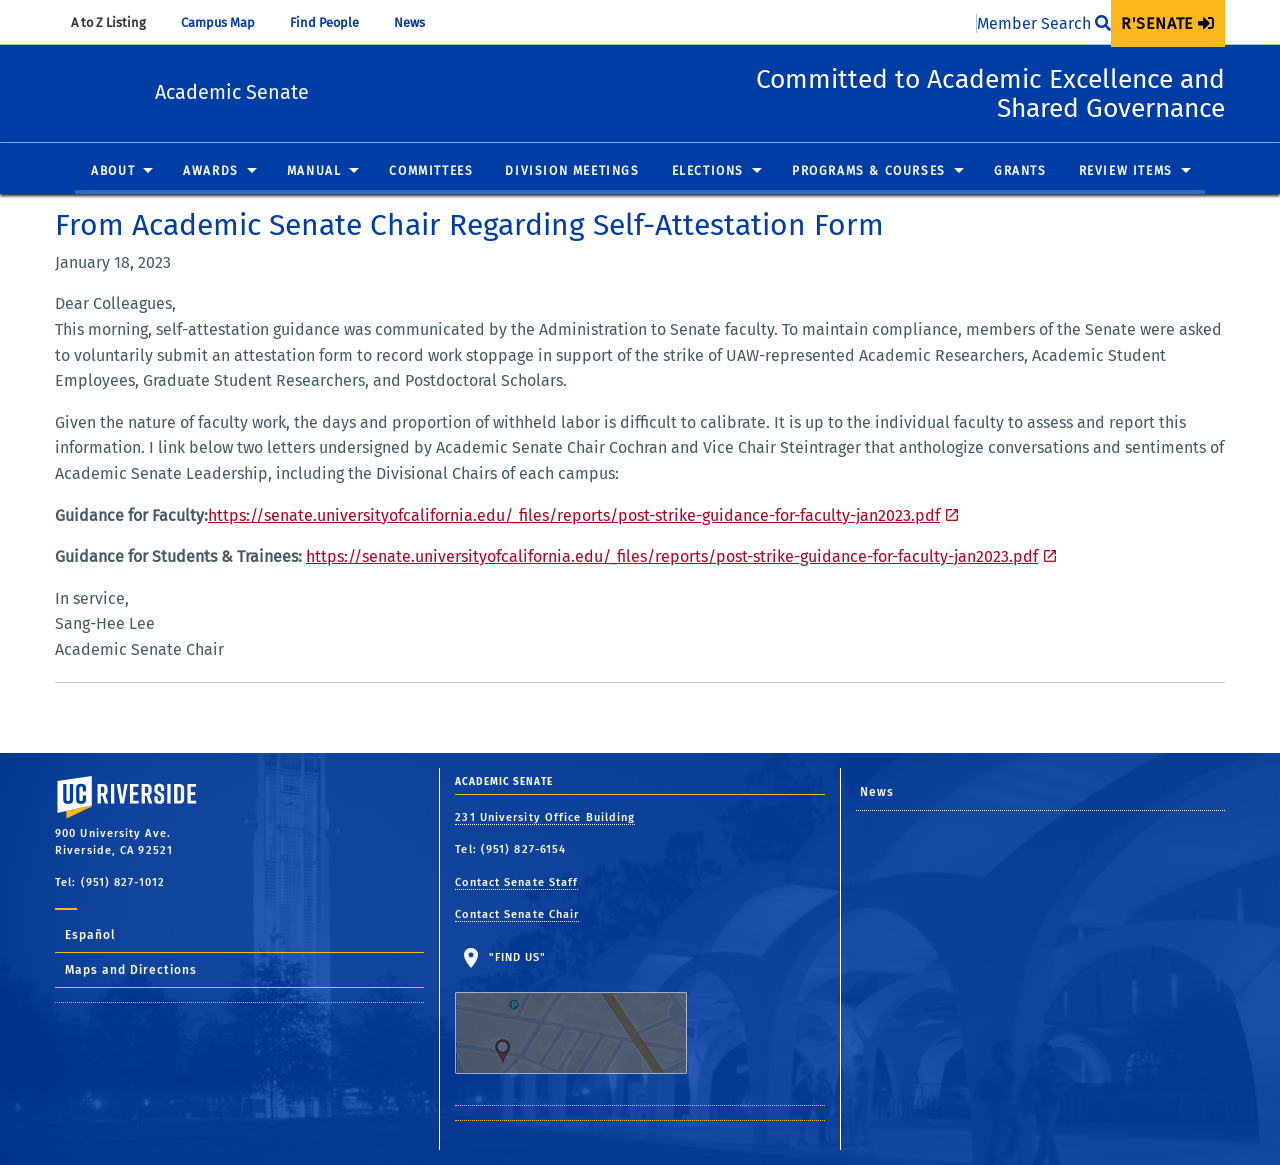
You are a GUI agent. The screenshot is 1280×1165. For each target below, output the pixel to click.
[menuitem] (1168, 23)
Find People (334, 22)
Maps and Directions (131, 970)
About (113, 172)
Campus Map (227, 22)
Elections (708, 172)
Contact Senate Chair (517, 914)
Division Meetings (572, 172)
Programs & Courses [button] (869, 172)
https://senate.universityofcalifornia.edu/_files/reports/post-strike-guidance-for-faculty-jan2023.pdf (574, 515)
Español (90, 935)
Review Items (1126, 172)
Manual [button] (314, 172)
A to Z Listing (118, 22)
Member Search (1044, 23)
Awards (211, 172)
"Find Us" (583, 1013)
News (419, 22)
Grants (1020, 172)
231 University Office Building (545, 817)
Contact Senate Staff (516, 882)
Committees (431, 172)
